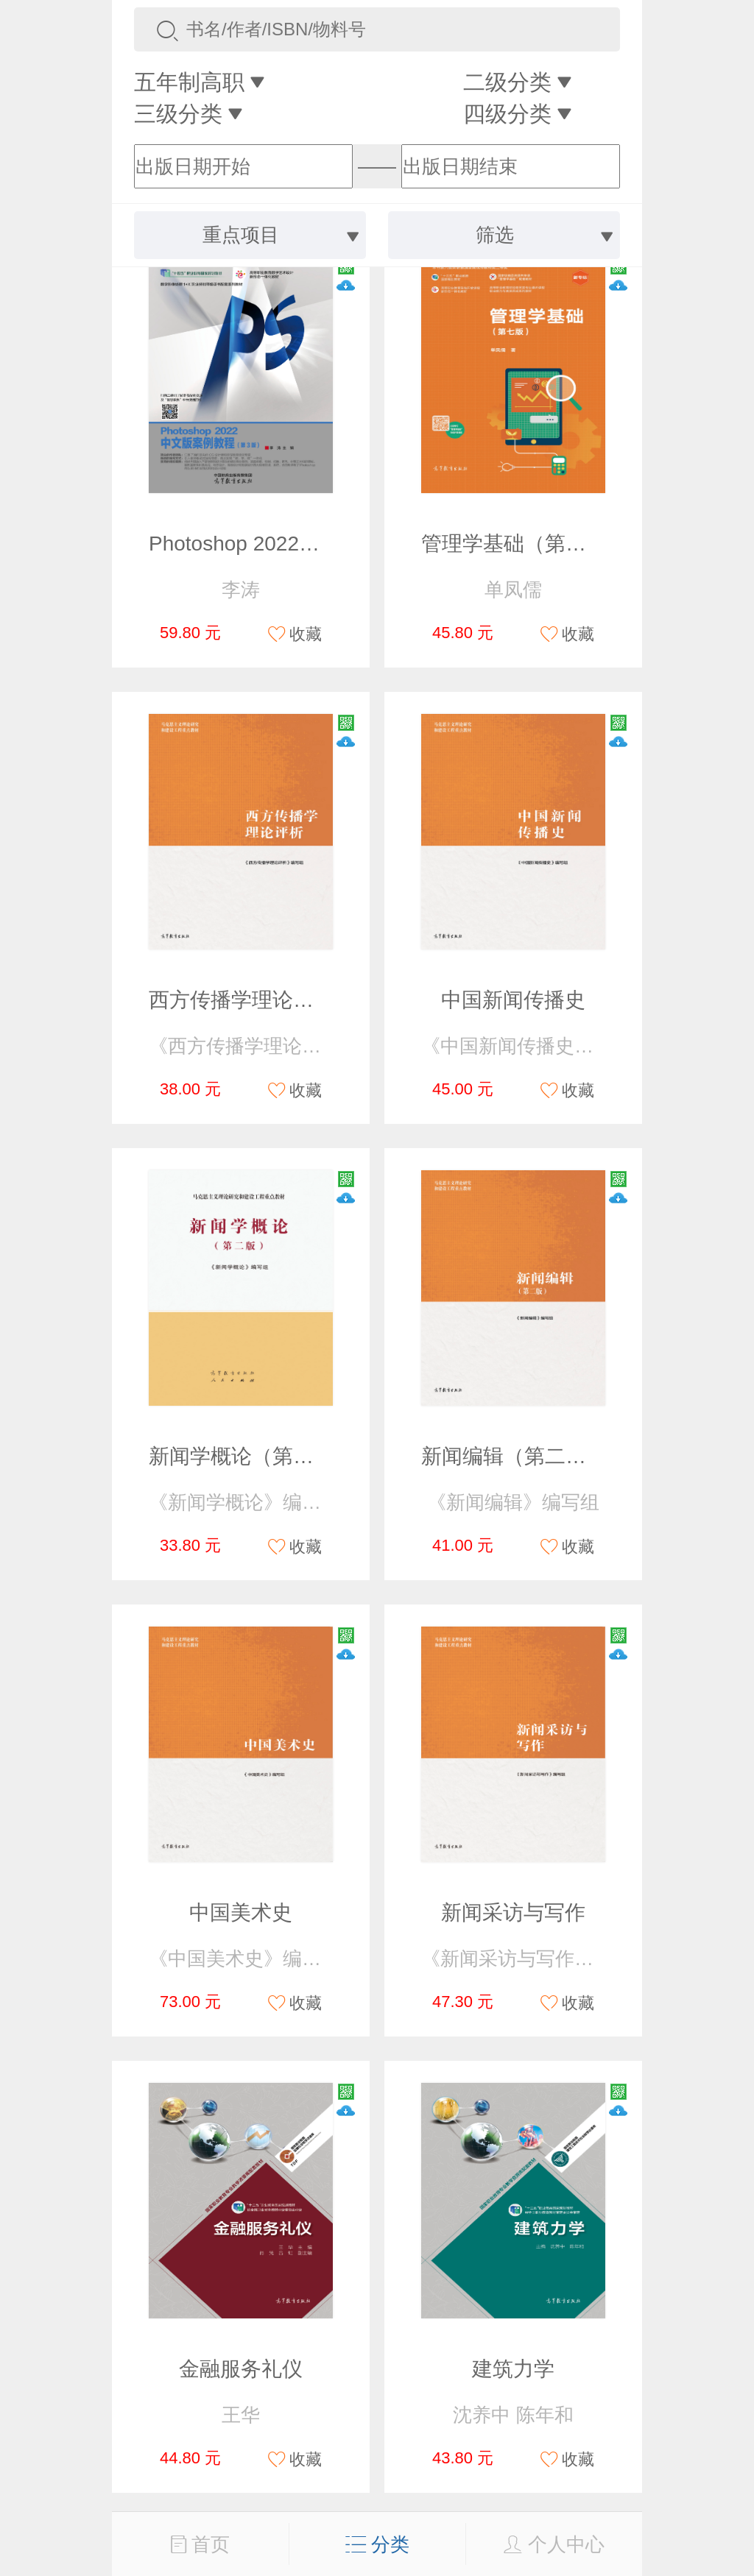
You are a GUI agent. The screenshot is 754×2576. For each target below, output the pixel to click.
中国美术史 (240, 1912)
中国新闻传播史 (513, 999)
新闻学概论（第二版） (252, 1456)
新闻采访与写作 (513, 1912)
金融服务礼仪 (241, 2368)
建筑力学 (513, 2368)
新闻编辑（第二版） (514, 1456)
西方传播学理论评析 (241, 999)
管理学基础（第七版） (524, 543)
